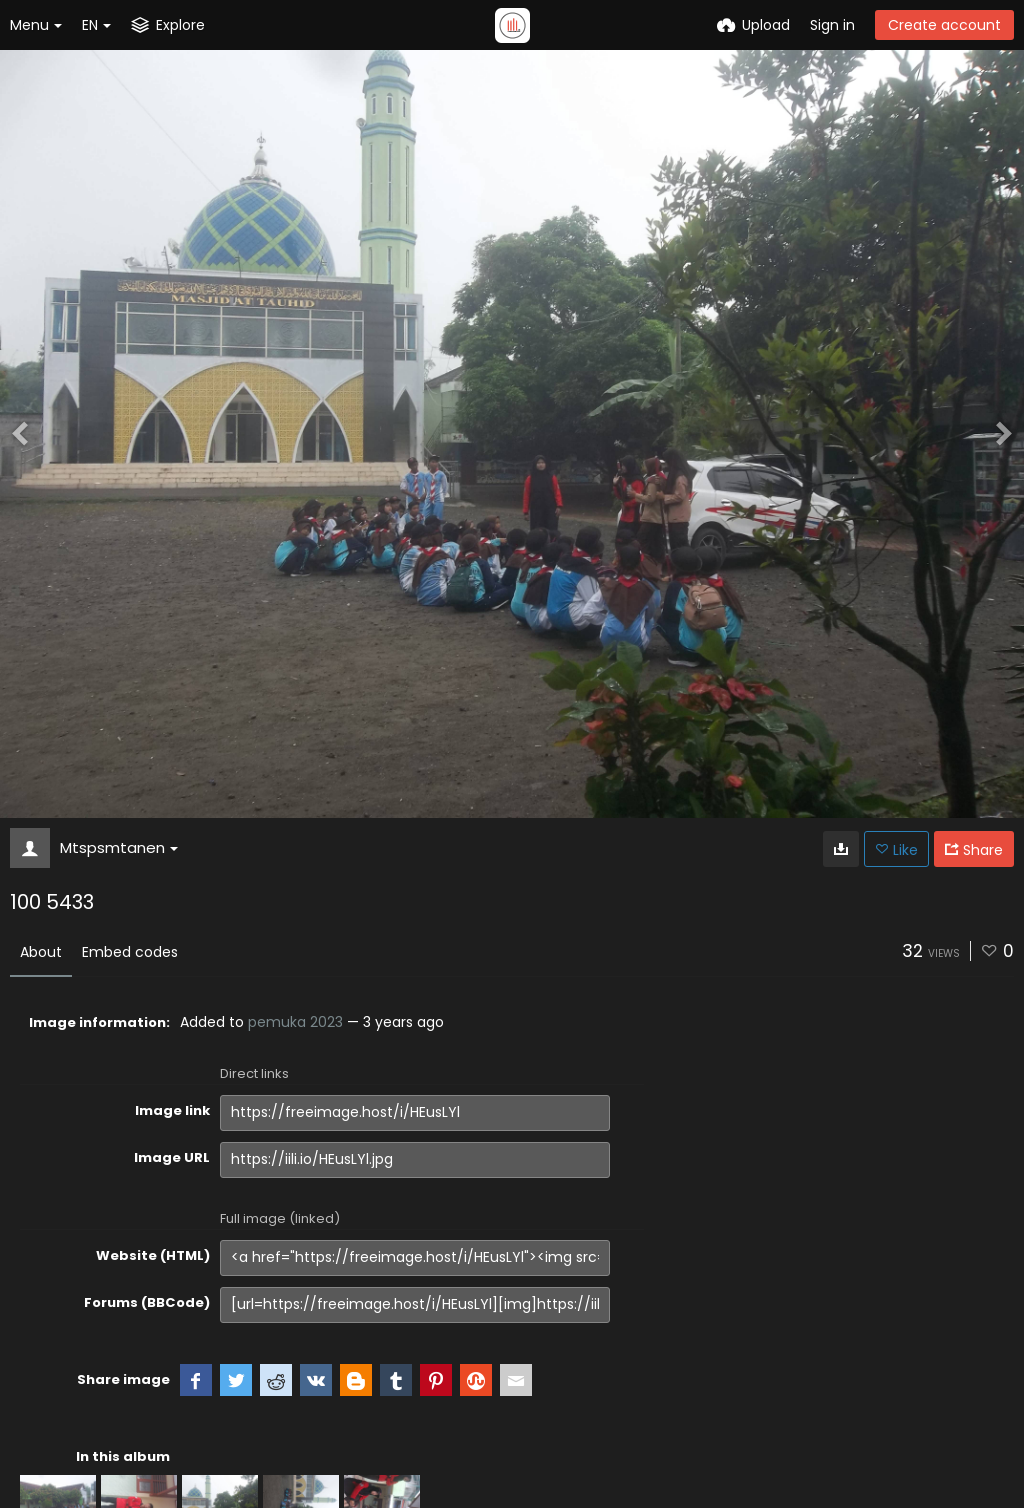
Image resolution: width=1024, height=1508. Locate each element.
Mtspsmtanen (119, 847)
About (41, 952)
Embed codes (130, 952)
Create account (944, 25)
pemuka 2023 (295, 1022)
